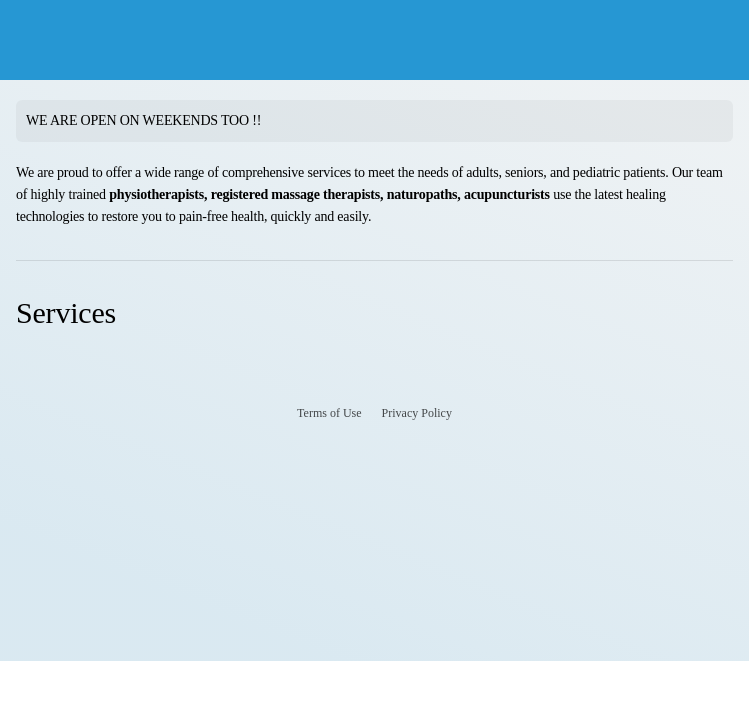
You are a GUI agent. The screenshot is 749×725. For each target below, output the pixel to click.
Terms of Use (329, 413)
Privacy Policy (417, 413)
